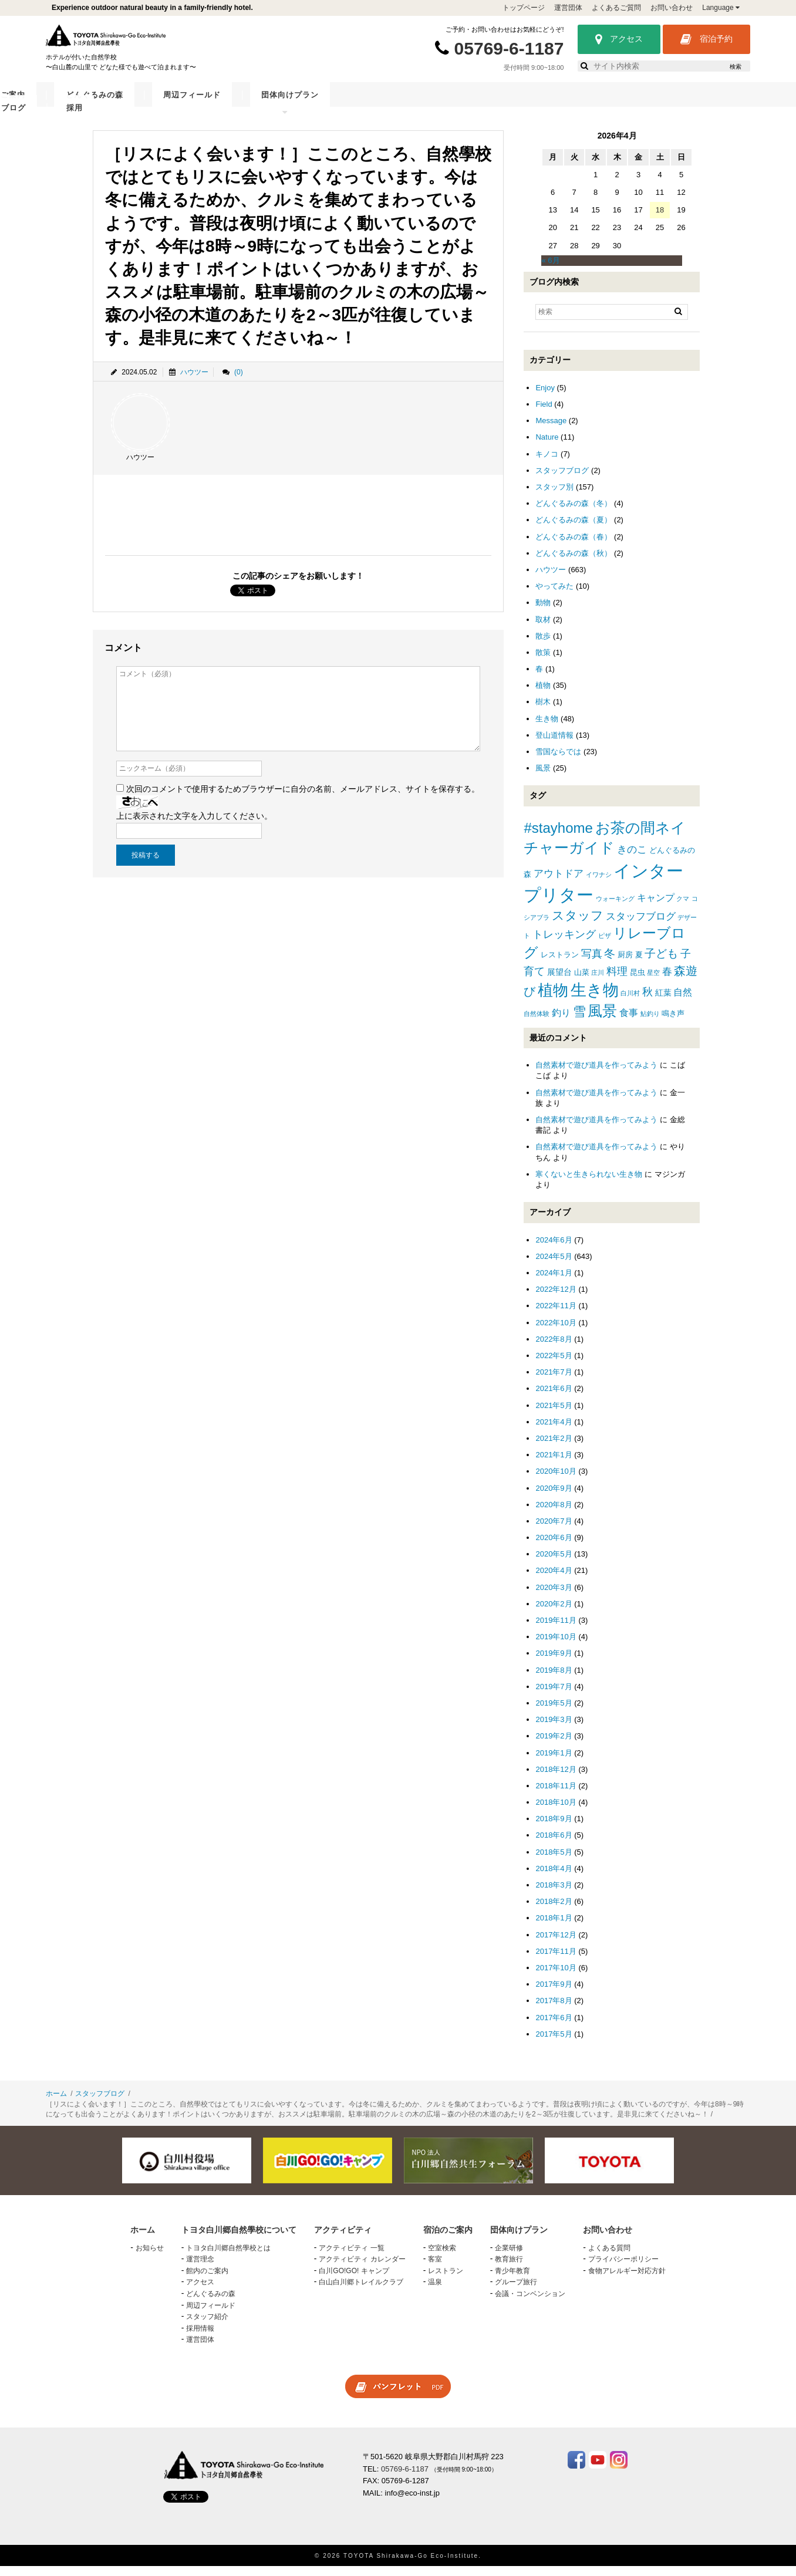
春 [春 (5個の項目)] (667, 981)
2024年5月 (553, 1265)
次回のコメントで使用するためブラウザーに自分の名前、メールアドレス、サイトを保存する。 (303, 798)
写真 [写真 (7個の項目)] (591, 963)
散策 (543, 661)
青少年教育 (512, 2280)
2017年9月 (553, 1993)
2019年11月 (555, 1629)
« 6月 (550, 269)
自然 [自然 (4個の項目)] (682, 1002)
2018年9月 (553, 1828)
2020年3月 (553, 1596)
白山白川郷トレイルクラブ (361, 2291)
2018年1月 (553, 1927)
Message (550, 430)
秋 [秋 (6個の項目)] (647, 1001)
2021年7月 (553, 1381)
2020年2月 (553, 1613)
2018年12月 (555, 1778)
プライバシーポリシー (623, 2268)
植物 (543, 694)
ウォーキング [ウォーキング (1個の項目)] (615, 907)
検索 (735, 66)
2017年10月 (555, 1977)
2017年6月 (553, 2026)
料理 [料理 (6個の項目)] (617, 981)
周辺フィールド (489, 104)
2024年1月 (553, 1282)
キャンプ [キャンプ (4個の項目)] (655, 907)
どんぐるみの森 (409, 104)
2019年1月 (553, 1761)
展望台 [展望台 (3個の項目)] (559, 981)
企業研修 (509, 2257)
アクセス (619, 39)
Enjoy (545, 397)
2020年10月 (555, 1480)
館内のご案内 (207, 2280)
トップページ (523, 8)
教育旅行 (509, 2268)
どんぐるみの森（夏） (573, 529)
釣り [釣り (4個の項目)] (561, 1022)
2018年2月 (553, 1910)
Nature (546, 446)
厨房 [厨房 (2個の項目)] (625, 964)
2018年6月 (553, 1844)
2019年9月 (553, 1662)
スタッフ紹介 (207, 2326)
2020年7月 (553, 1530)
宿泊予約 (706, 39)
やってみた (554, 595)
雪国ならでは (558, 761)
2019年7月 (553, 1696)
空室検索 (442, 2257)
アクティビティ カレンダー (362, 2268)
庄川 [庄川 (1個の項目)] (597, 981)
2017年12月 (555, 1943)
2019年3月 (553, 1728)
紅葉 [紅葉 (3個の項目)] (663, 1002)
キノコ (546, 463)
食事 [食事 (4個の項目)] (628, 1022)
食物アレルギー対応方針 (627, 2280)
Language (721, 8)
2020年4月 (553, 1579)
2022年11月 (555, 1315)
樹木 (543, 711)
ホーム (56, 2103)
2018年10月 (555, 1811)
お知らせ (150, 2257)
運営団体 (568, 8)
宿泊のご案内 (334, 104)
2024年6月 (553, 1249)
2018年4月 (553, 1877)
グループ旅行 (516, 2291)
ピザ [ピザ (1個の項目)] (604, 944)
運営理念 (200, 2268)
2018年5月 (553, 1861)
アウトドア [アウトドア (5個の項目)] (558, 883)
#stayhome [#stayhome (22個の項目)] (558, 837)
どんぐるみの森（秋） (573, 562)
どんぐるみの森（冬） (573, 512)
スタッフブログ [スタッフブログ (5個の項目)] (641, 925)
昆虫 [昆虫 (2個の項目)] (637, 981)
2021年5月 (553, 1414)
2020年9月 (553, 1497)
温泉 (435, 2291)
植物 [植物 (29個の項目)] (553, 999)
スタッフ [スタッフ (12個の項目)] (577, 924)
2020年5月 (553, 1563)
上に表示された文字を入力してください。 (194, 825)
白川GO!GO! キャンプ (354, 2280)
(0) (238, 381)
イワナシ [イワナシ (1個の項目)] (599, 883)
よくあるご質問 (616, 8)
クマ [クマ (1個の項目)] (682, 907)
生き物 (546, 728)
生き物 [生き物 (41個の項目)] (595, 999)
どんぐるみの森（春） (573, 545)
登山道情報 (554, 744)
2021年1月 (553, 1464)
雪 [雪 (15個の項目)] (579, 1021)
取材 (543, 628)
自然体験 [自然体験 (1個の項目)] (536, 1023)
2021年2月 (553, 1447)
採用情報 (200, 2338)
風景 (543, 777)
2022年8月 (553, 1348)
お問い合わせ (671, 8)
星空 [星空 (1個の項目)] (653, 981)
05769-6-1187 (509, 48)
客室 (435, 2268)
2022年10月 (555, 1332)
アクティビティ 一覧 (351, 2257)
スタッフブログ (648, 104)
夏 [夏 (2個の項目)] (639, 964)
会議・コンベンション (530, 2303)
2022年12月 (555, 1298)
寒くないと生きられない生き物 (588, 1183)
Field (543, 413)
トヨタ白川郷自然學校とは (228, 2257)
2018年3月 (553, 1894)
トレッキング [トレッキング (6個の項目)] (564, 944)
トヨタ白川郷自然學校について (149, 104)
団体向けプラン (568, 104)
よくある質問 (609, 2257)
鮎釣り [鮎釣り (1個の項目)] (650, 1023)
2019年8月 (553, 1678)
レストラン (445, 2280)
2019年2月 (553, 1745)
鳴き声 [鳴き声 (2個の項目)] (673, 1022)
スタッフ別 (554, 496)
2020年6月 (553, 1546)
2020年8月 (553, 1514)
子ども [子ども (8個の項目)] (661, 963)
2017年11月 (555, 1960)
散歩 (543, 645)
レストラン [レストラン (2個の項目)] (560, 964)
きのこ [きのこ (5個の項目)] (632, 859)
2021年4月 (553, 1431)
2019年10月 (555, 1646)
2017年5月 (553, 2043)
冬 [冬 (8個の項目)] (609, 963)
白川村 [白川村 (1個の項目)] (630, 1002)
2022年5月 (553, 1364)
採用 (705, 104)
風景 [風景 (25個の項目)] (602, 1020)
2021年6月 (553, 1397)
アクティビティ (259, 104)
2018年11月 (555, 1795)
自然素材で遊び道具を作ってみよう (596, 1074)
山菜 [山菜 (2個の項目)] (581, 981)
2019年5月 (553, 1712)
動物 (543, 611)
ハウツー (194, 381)
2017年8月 (553, 2010)
